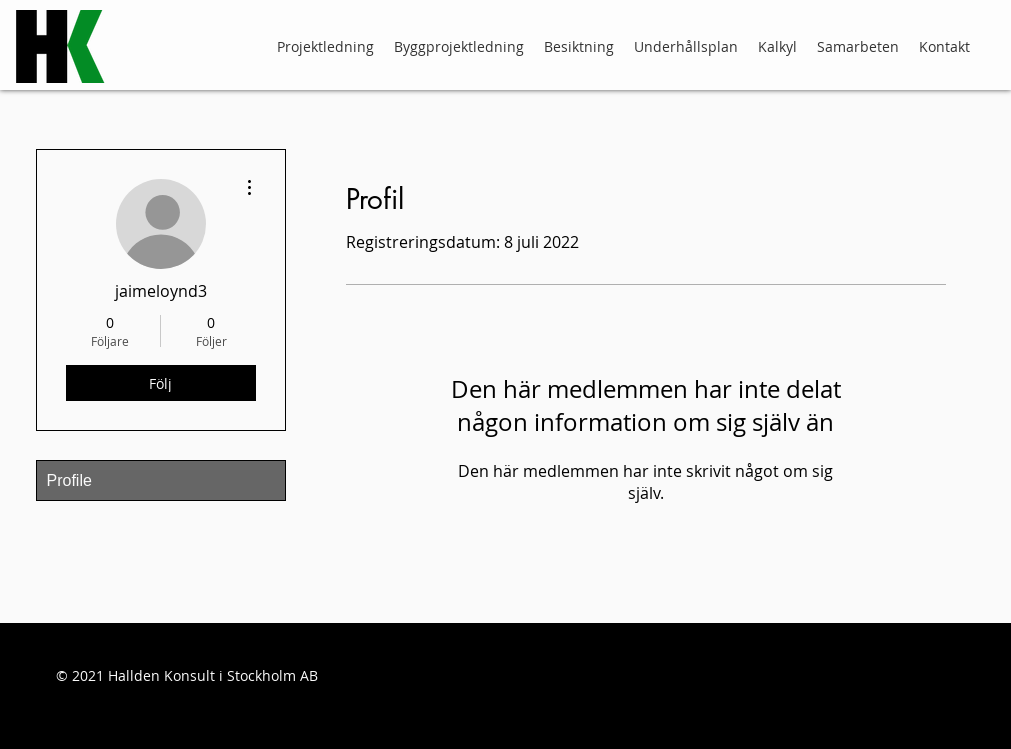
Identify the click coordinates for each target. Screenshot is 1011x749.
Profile (69, 480)
